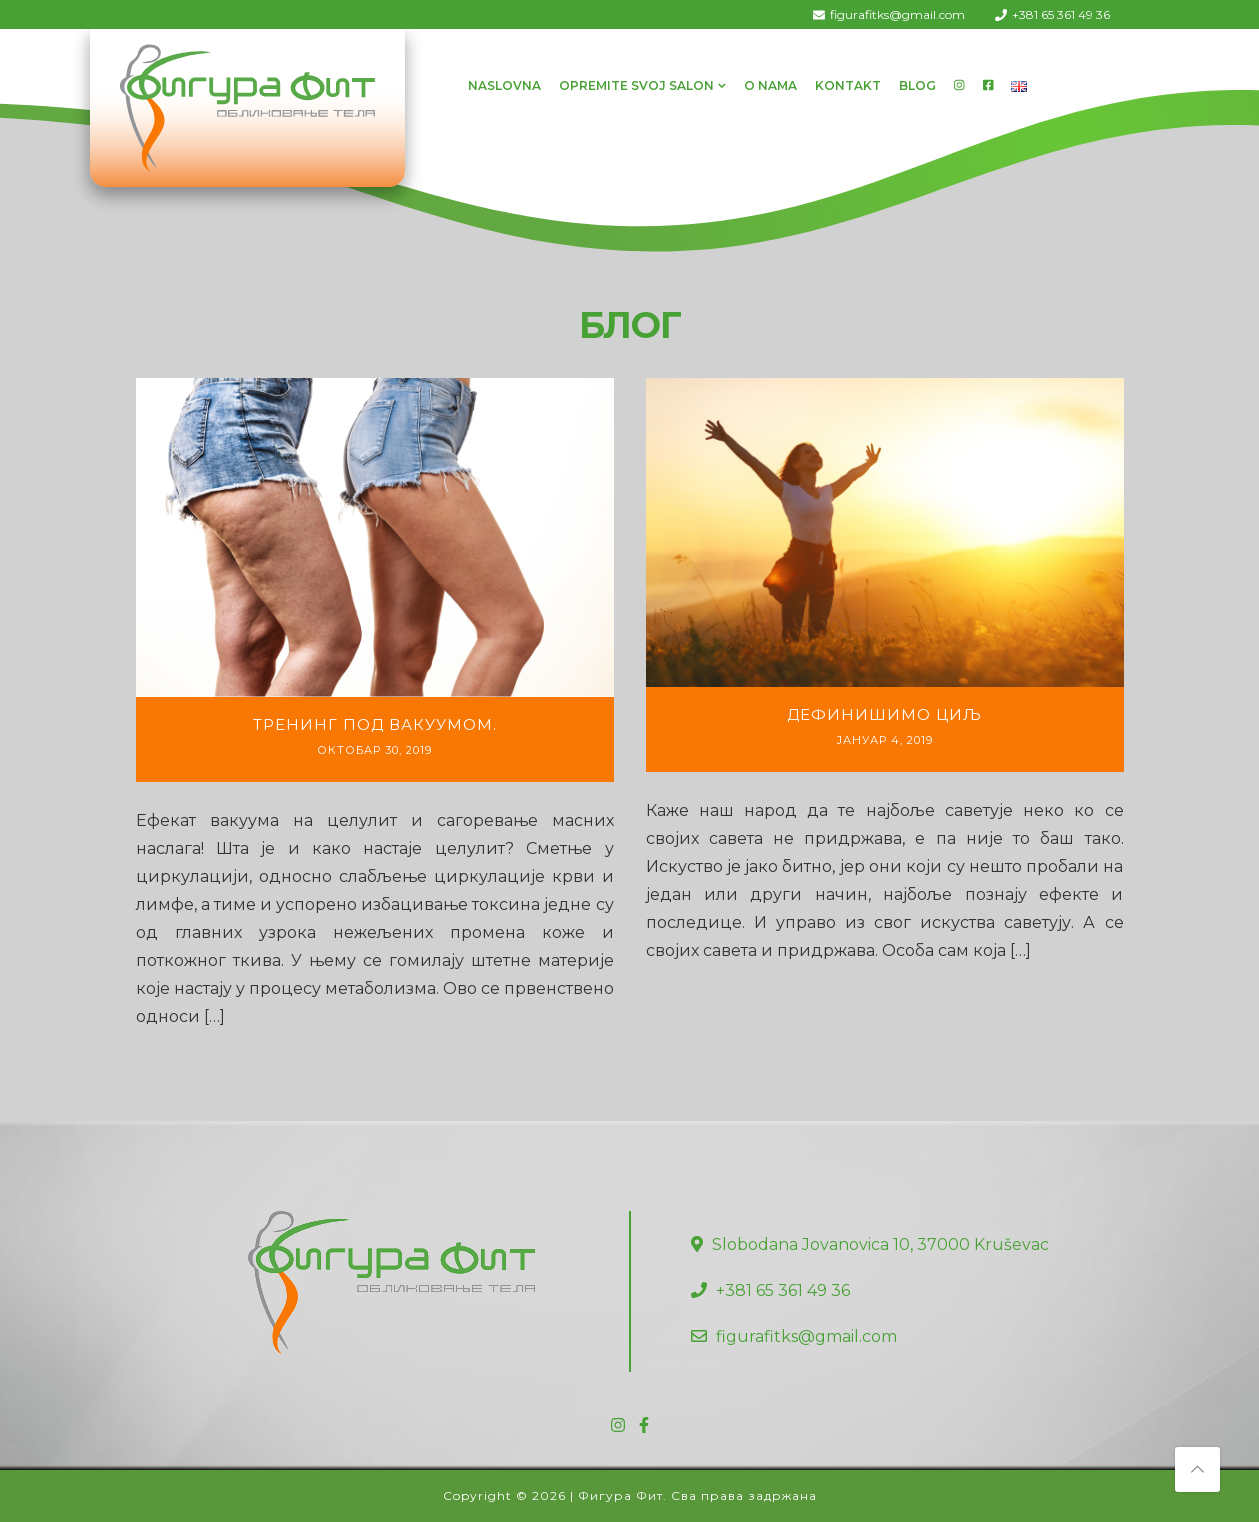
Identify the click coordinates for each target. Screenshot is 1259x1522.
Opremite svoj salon (636, 85)
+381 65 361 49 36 (1061, 14)
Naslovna (504, 85)
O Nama (770, 85)
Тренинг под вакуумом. (375, 724)
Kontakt (848, 85)
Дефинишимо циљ (884, 714)
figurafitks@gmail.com (897, 14)
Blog (917, 85)
